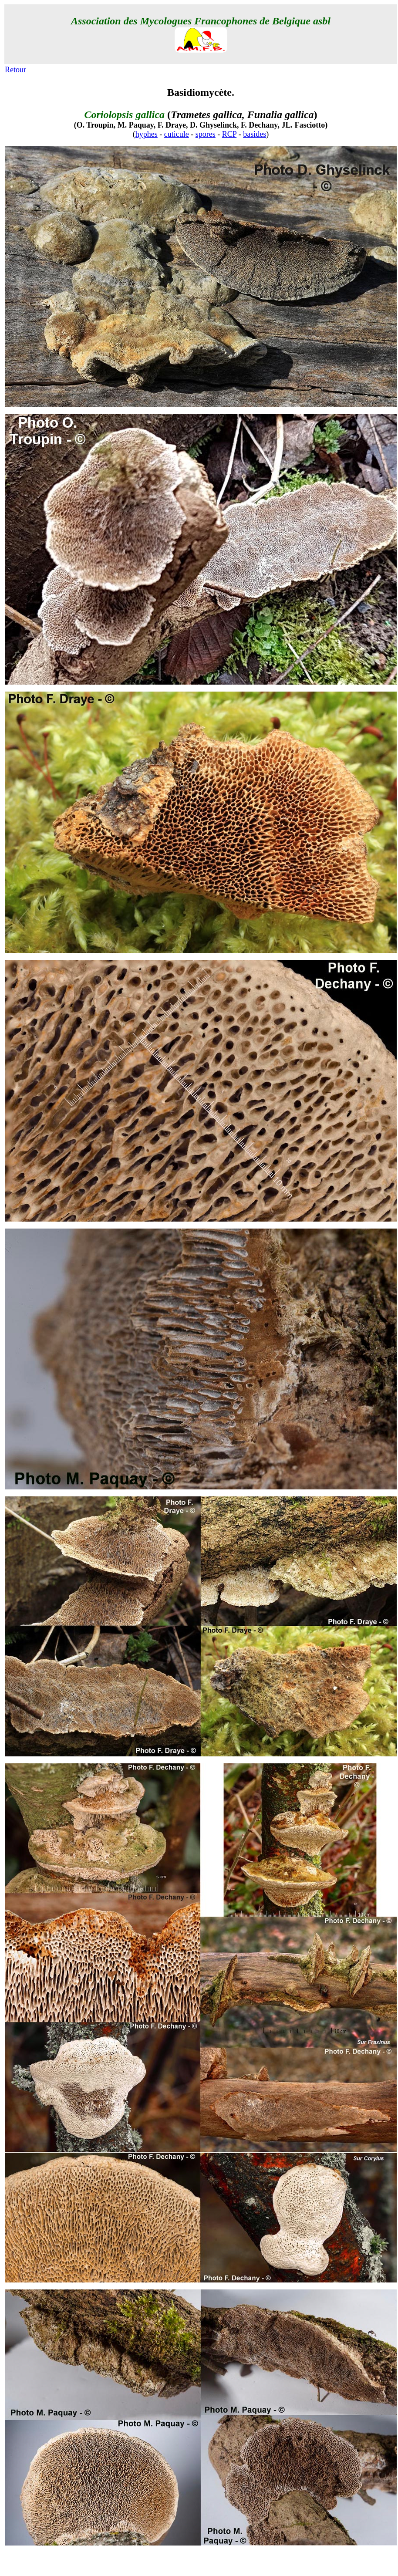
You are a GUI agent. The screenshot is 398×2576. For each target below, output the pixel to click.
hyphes (146, 134)
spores (206, 134)
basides (254, 134)
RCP (229, 134)
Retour (15, 69)
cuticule (176, 134)
